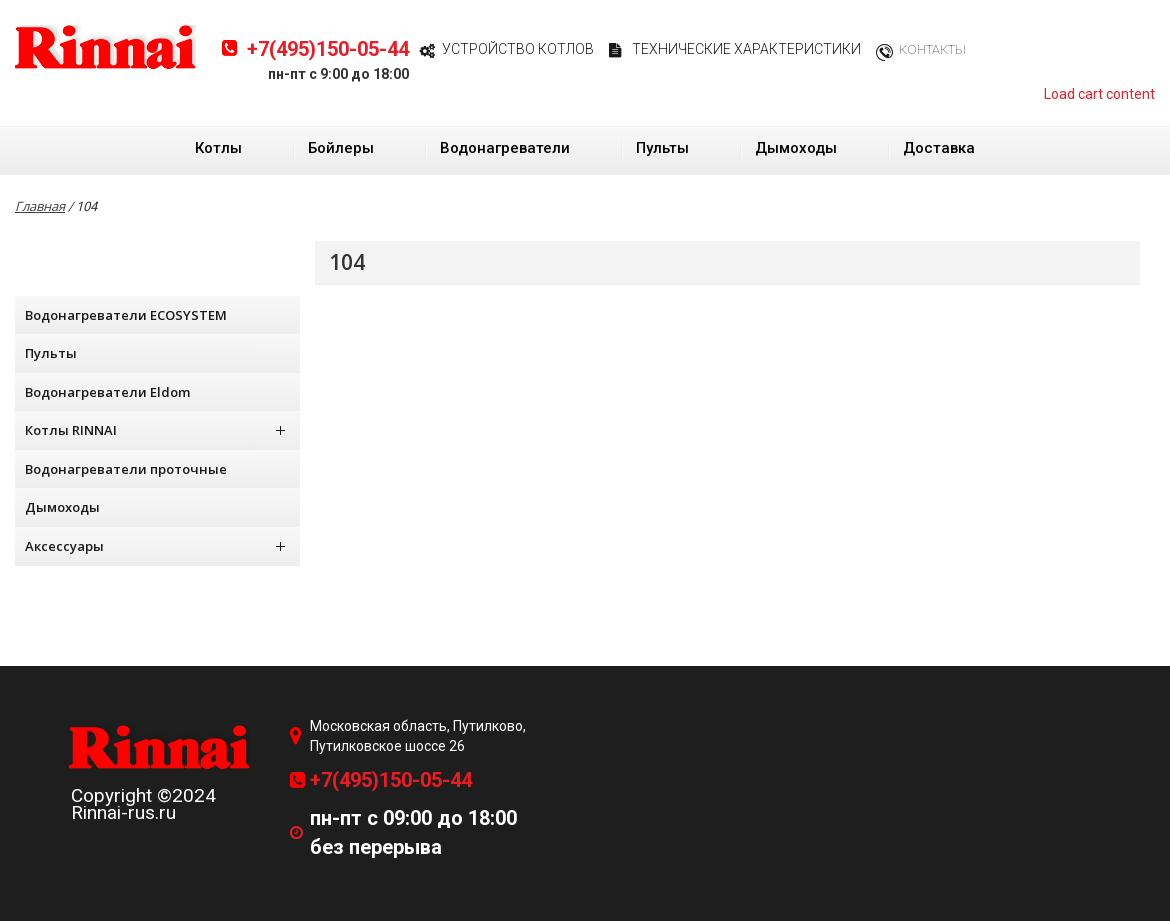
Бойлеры (341, 148)
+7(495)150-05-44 (328, 49)
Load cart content (1099, 94)
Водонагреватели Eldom (107, 392)
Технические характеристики (746, 49)
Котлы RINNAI (155, 430)
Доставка (939, 148)
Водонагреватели (505, 148)
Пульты (662, 148)
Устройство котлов (518, 49)
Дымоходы (796, 148)
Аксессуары (155, 546)
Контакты (932, 49)
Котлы (218, 148)
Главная (40, 206)
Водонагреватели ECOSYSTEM (126, 315)
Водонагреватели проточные (126, 469)
